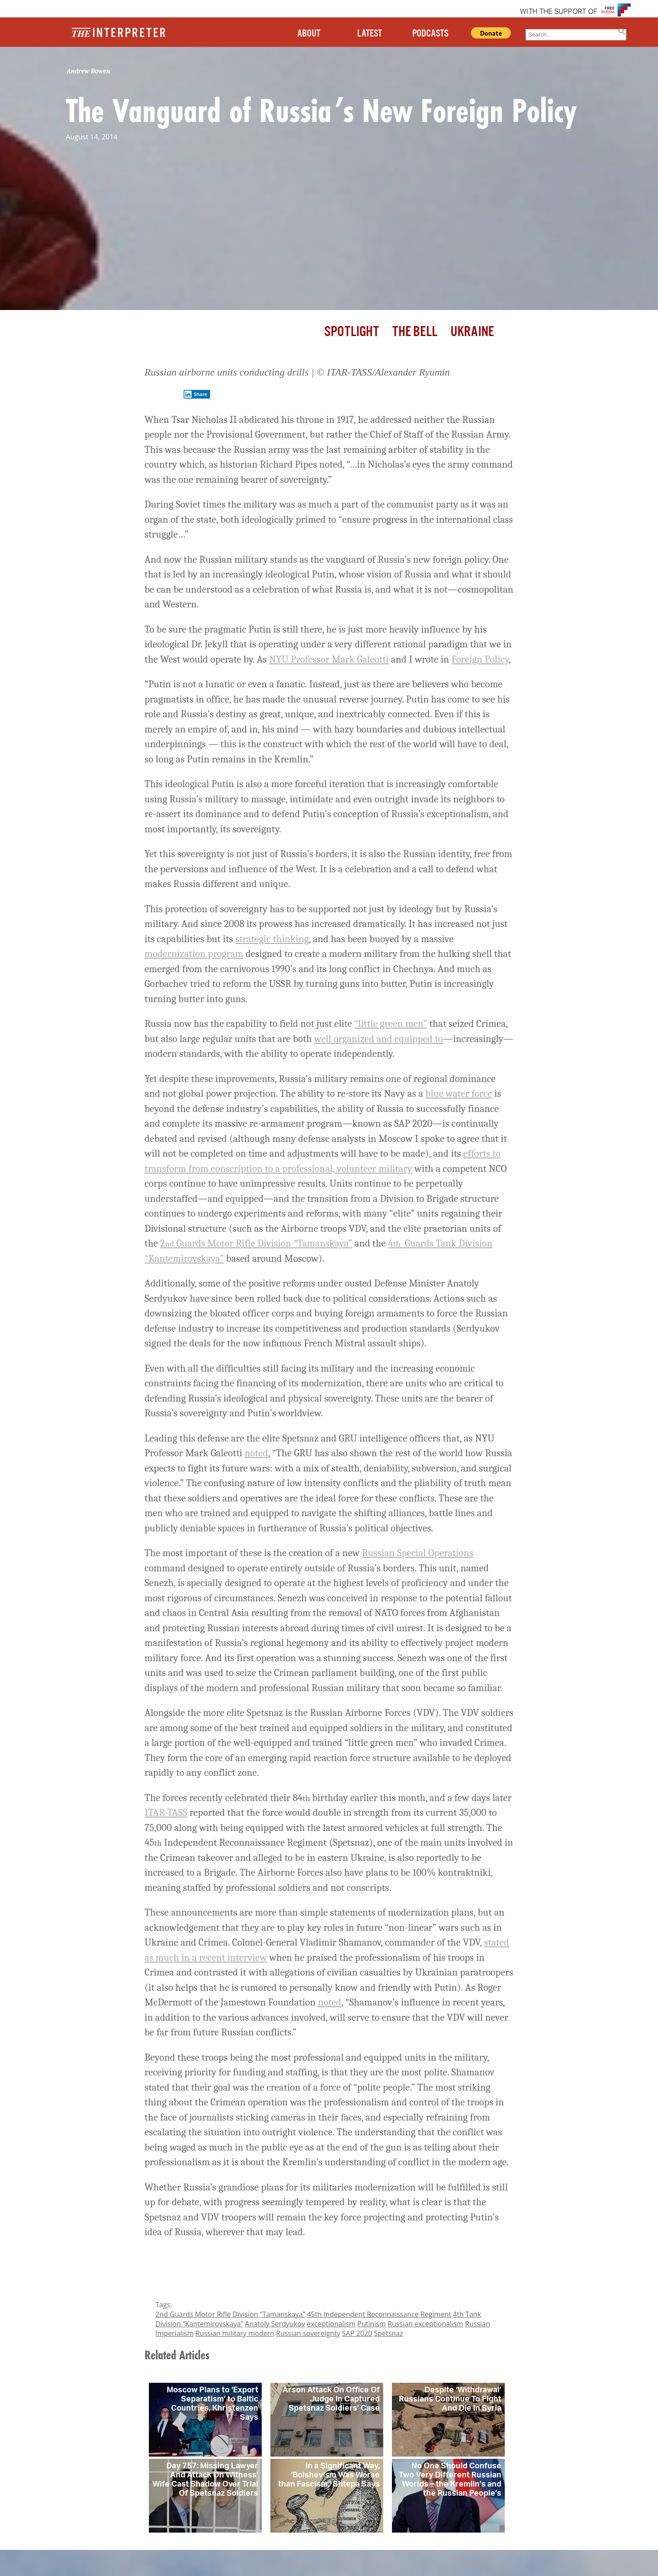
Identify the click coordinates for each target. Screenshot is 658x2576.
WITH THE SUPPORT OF (558, 12)
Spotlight (351, 332)
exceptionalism (331, 2324)
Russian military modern (234, 2333)
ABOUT (308, 33)
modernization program (194, 954)
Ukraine (472, 332)
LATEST (369, 33)
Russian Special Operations (417, 1553)
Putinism (371, 2324)
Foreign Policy (480, 659)
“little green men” (390, 1023)
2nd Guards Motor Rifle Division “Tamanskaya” (230, 2314)
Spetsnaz (388, 2333)
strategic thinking (272, 939)
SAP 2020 (357, 2333)
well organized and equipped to (378, 1039)
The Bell (415, 332)
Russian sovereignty (308, 2333)
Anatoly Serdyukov (275, 2324)
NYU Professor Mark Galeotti (329, 659)
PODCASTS (430, 33)
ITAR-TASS (166, 1812)
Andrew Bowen (88, 71)
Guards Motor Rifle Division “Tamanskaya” (258, 1243)
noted (256, 1453)
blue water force (458, 1093)
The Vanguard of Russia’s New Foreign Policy (321, 110)
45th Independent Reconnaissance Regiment (379, 2314)
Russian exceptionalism (425, 2324)
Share (195, 394)
